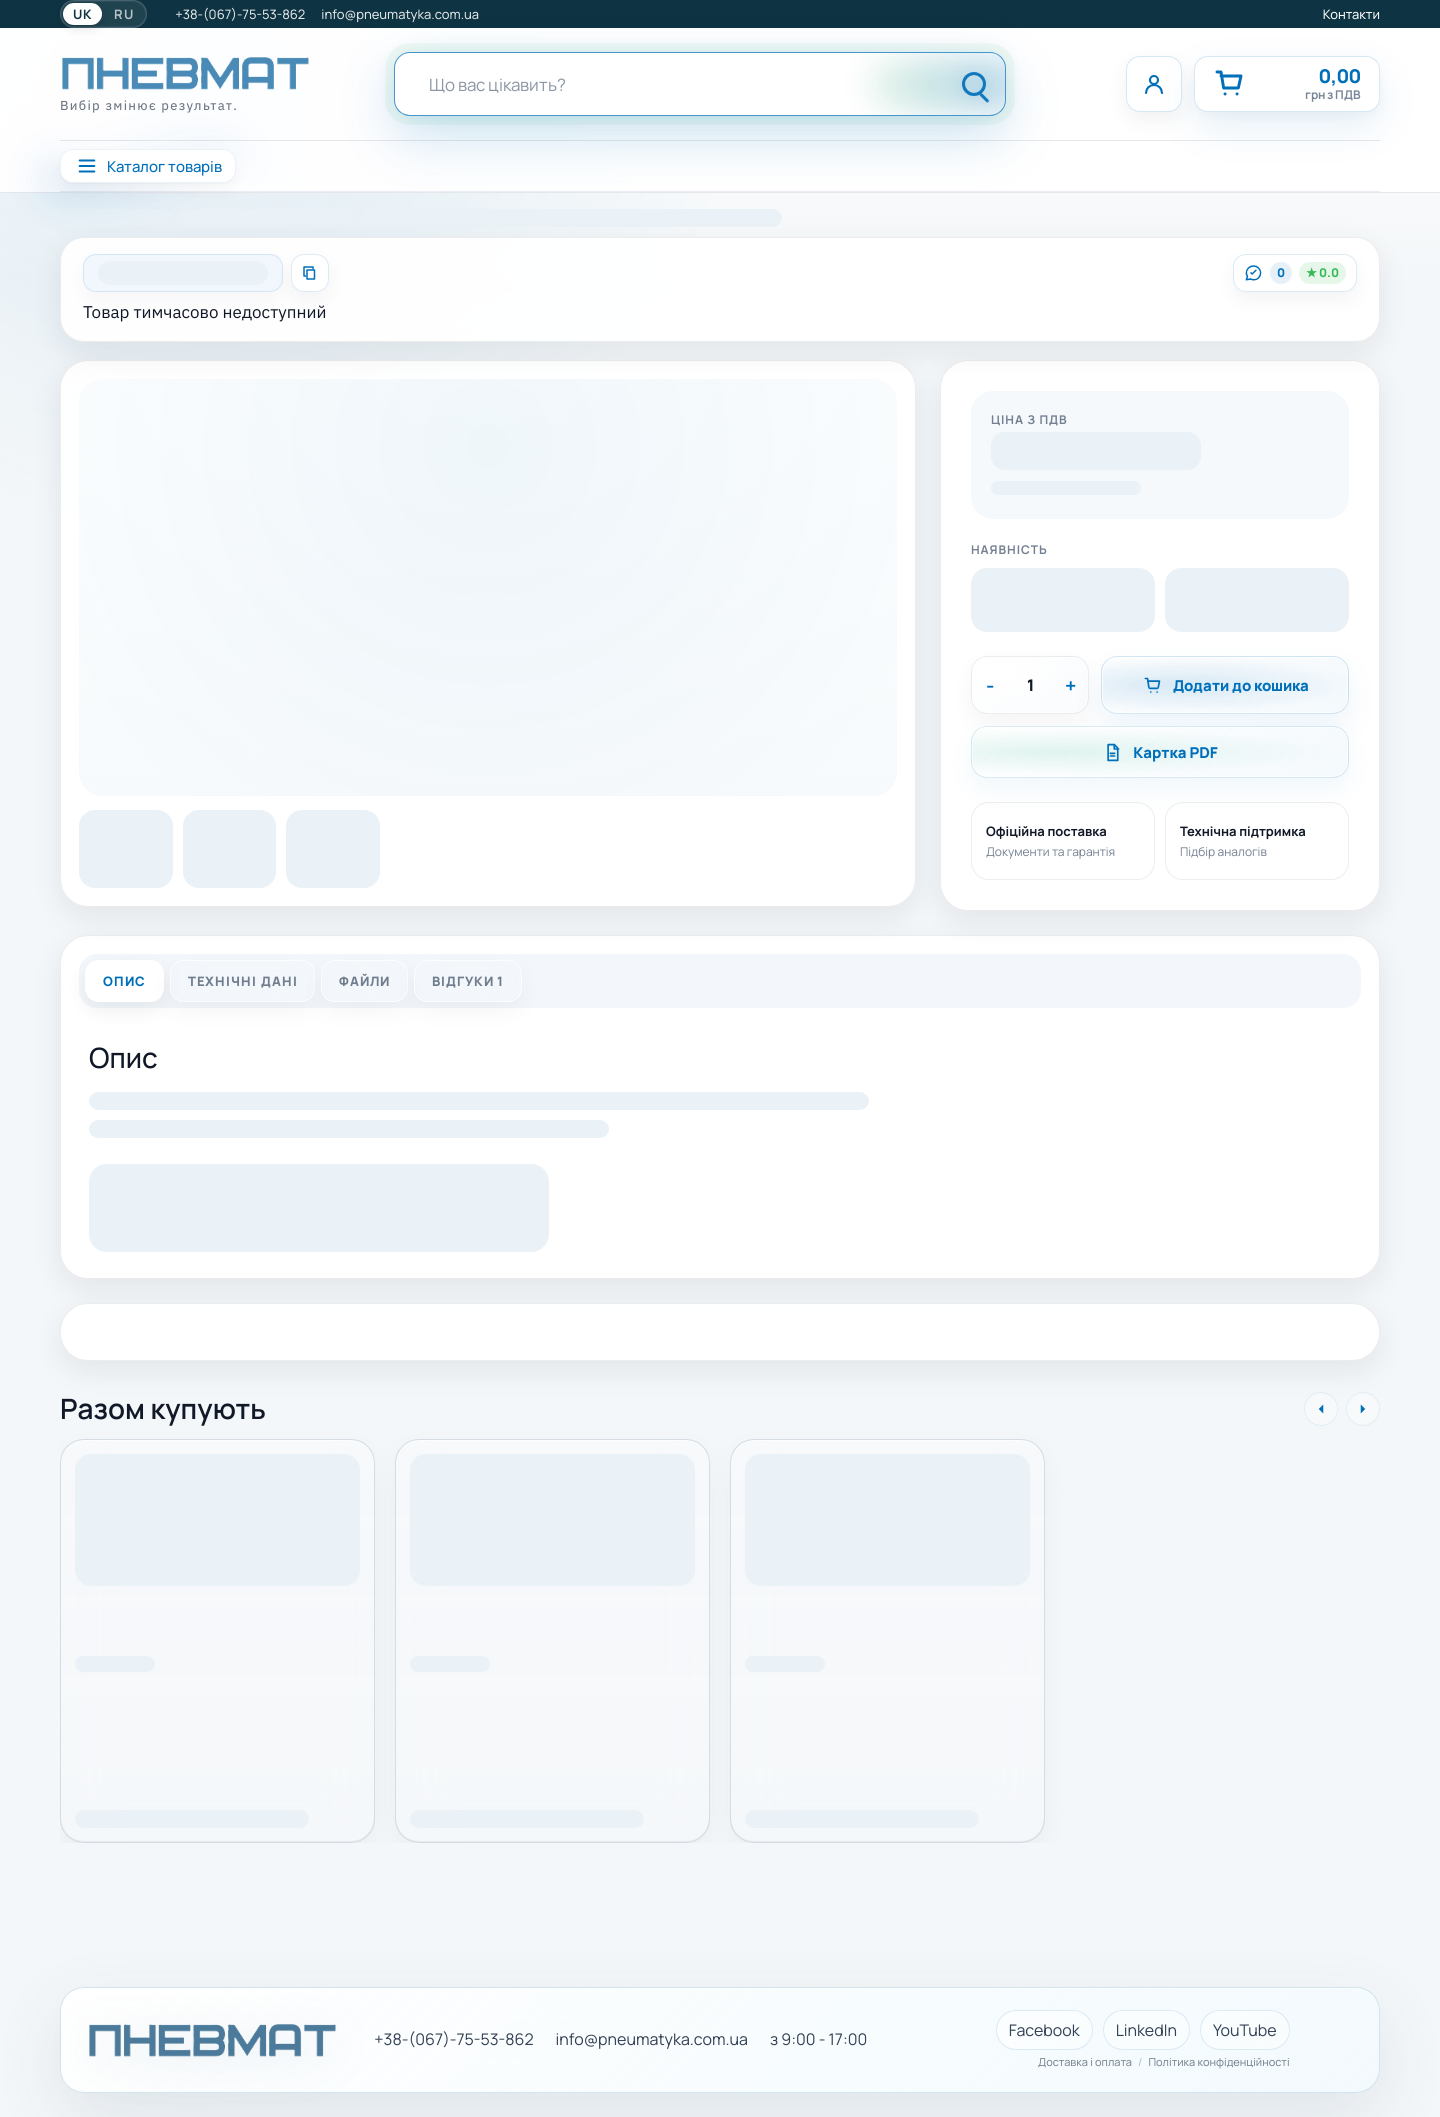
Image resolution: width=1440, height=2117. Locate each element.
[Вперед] (1363, 1409)
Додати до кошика (1225, 685)
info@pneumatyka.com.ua (400, 14)
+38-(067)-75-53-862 (240, 14)
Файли (364, 981)
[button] (1096, 454)
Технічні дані (243, 981)
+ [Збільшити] (1070, 685)
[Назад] (1321, 1409)
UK (82, 14)
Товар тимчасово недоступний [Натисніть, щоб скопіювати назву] (205, 312)
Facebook (1044, 2030)
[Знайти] (976, 84)
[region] (720, 1630)
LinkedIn (1146, 2030)
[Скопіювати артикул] (310, 273)
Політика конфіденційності (1218, 2063)
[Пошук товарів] (661, 84)
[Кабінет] (1154, 84)
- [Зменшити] (990, 685)
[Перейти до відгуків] (1295, 273)
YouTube (1245, 2030)
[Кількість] (1030, 685)
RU (124, 14)
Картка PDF (1160, 752)
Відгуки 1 (468, 981)
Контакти (1351, 14)
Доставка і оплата (1085, 2063)
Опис (124, 981)
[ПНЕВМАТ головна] (185, 84)
